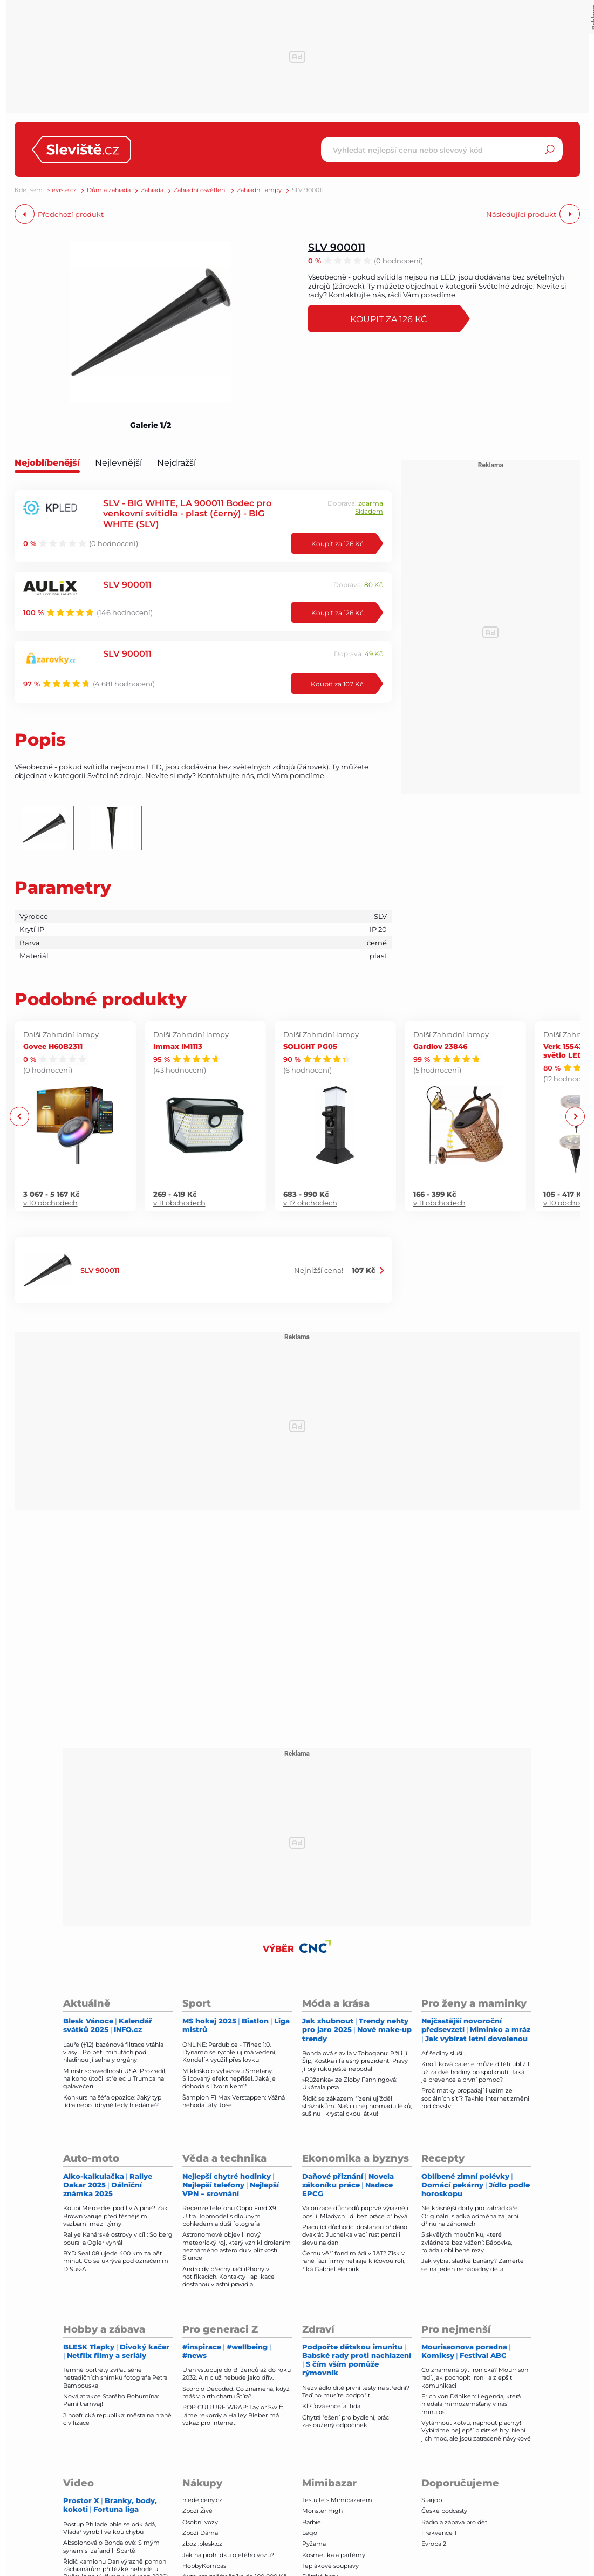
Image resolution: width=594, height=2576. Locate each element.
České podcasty (444, 2510)
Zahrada (152, 190)
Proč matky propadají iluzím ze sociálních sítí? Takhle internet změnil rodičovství (476, 2098)
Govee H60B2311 (53, 1046)
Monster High (322, 2510)
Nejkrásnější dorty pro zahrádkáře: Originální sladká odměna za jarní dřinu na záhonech (470, 2215)
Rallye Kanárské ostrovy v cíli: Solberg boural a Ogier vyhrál (118, 2238)
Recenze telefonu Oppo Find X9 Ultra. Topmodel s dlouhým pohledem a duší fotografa (229, 2215)
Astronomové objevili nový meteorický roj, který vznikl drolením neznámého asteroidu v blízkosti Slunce (236, 2246)
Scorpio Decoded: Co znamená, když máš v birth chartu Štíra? (236, 2392)
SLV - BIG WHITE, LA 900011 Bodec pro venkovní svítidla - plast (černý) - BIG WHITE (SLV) (187, 513)
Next (574, 1116)
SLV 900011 (336, 247)
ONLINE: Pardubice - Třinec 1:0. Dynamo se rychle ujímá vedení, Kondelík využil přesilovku (229, 2052)
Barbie (311, 2522)
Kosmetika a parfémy (333, 2555)
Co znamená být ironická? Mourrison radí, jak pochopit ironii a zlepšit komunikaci (474, 2377)
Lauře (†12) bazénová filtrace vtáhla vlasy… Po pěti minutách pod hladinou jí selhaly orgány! (113, 2052)
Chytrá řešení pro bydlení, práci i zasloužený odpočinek (348, 2421)
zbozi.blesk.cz (202, 2543)
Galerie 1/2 (150, 425)
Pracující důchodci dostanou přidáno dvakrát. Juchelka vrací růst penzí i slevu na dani (354, 2234)
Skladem (369, 511)
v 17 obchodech (310, 1202)
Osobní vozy (200, 2522)
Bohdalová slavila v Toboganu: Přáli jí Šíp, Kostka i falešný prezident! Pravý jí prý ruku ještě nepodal (355, 2061)
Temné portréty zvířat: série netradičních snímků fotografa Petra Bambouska (115, 2377)
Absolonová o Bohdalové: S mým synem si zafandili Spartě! (111, 2546)
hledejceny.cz (202, 2500)
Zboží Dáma (200, 2533)
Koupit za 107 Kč (337, 683)
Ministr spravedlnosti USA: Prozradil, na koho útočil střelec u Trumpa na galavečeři (114, 2078)
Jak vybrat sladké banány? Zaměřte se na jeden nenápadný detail (472, 2264)
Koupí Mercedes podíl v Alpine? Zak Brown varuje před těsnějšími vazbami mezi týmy (115, 2215)
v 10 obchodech (50, 1202)
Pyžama (314, 2543)
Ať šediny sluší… (443, 2053)
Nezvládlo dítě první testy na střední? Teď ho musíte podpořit (355, 2391)
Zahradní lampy (259, 190)
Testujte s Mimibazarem (337, 2500)
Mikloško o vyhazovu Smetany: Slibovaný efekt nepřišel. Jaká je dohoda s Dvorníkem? (229, 2078)
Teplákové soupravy (330, 2566)
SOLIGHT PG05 (310, 1046)
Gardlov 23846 (440, 1046)
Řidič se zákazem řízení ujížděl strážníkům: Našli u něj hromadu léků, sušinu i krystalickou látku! (357, 2106)
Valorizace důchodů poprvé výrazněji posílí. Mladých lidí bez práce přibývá (355, 2211)
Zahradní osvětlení (200, 190)
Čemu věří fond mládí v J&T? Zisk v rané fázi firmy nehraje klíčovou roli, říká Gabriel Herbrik (353, 2261)
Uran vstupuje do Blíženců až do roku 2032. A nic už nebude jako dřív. (236, 2373)
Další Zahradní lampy (61, 1034)
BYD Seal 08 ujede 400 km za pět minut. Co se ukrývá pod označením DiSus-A (115, 2261)
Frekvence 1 (438, 2533)
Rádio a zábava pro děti (455, 2522)
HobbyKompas (204, 2566)
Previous (19, 1116)
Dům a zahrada (109, 190)
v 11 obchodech (179, 1202)
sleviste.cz (62, 190)
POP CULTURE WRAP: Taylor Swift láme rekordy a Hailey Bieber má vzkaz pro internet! (232, 2415)
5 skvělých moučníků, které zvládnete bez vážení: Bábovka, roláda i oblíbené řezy (466, 2242)
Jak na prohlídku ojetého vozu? (228, 2555)
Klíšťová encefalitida (331, 2406)
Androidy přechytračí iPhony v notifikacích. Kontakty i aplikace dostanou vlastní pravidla (228, 2276)
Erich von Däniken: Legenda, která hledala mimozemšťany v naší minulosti (471, 2404)
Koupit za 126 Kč (395, 318)
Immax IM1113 (177, 1046)
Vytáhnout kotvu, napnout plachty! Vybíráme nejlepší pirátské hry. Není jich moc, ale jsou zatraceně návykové (476, 2430)
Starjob (431, 2500)
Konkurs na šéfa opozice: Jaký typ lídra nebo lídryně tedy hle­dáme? (112, 2101)
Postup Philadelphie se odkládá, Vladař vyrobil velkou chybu (109, 2528)
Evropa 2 (433, 2543)
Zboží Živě (197, 2510)
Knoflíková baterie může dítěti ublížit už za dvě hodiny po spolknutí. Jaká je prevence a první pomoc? (475, 2071)
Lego (309, 2533)
